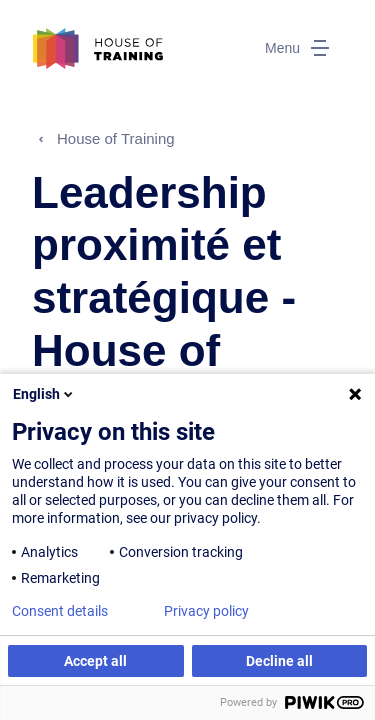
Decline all (279, 661)
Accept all (95, 661)
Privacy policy (206, 611)
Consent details (60, 611)
